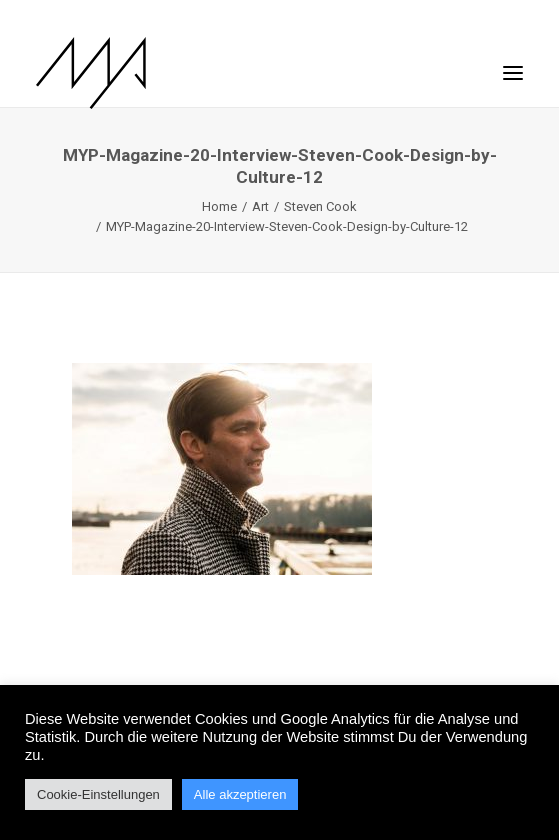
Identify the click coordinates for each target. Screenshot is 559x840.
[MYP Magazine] (91, 73)
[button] (513, 63)
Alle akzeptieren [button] (240, 794)
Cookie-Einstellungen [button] (98, 794)
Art (260, 206)
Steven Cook (320, 206)
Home (219, 206)
